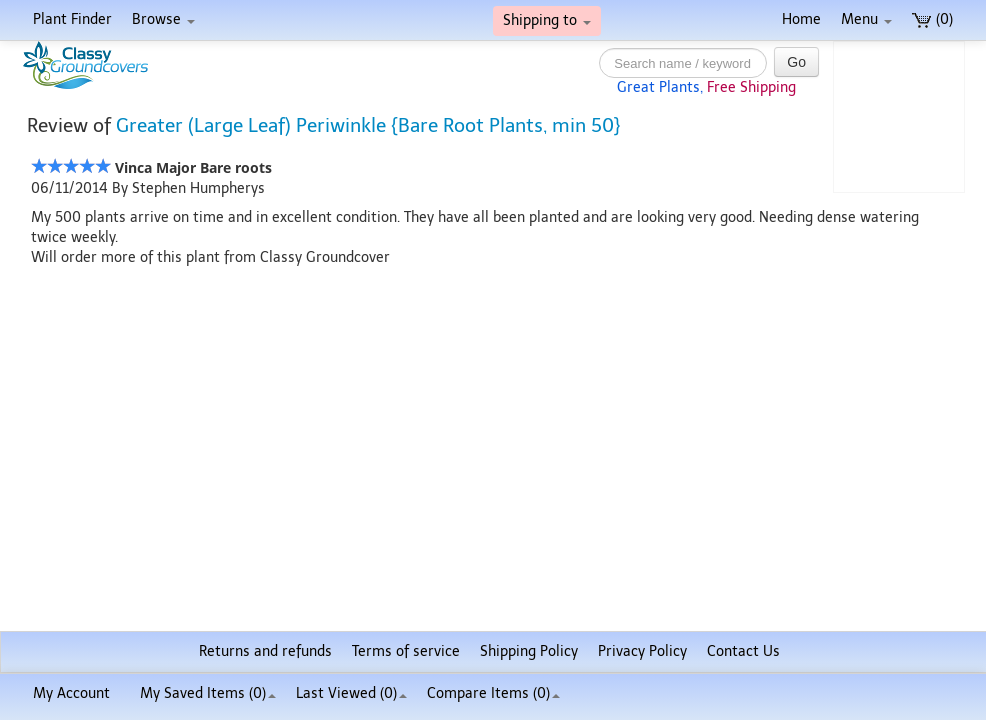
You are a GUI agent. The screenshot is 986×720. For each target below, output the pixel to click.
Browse (163, 19)
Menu (866, 19)
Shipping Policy (529, 651)
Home (801, 19)
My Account (71, 693)
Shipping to (547, 20)
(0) (932, 19)
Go (796, 62)
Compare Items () (493, 693)
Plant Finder (72, 19)
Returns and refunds (265, 651)
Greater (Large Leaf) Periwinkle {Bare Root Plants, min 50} (368, 125)
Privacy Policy (642, 651)
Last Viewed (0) (351, 693)
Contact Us (743, 651)
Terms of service (406, 651)
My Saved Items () (208, 693)
